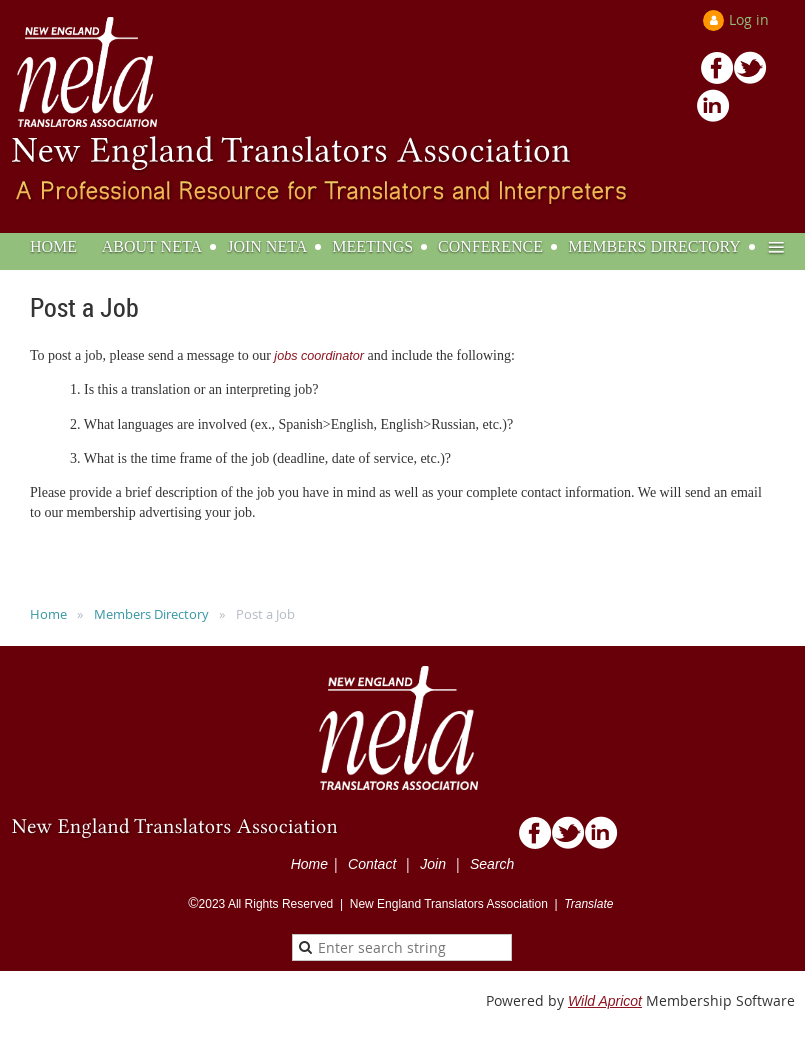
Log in (749, 19)
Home (48, 614)
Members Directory (151, 614)
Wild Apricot (605, 1001)
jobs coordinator (319, 356)
